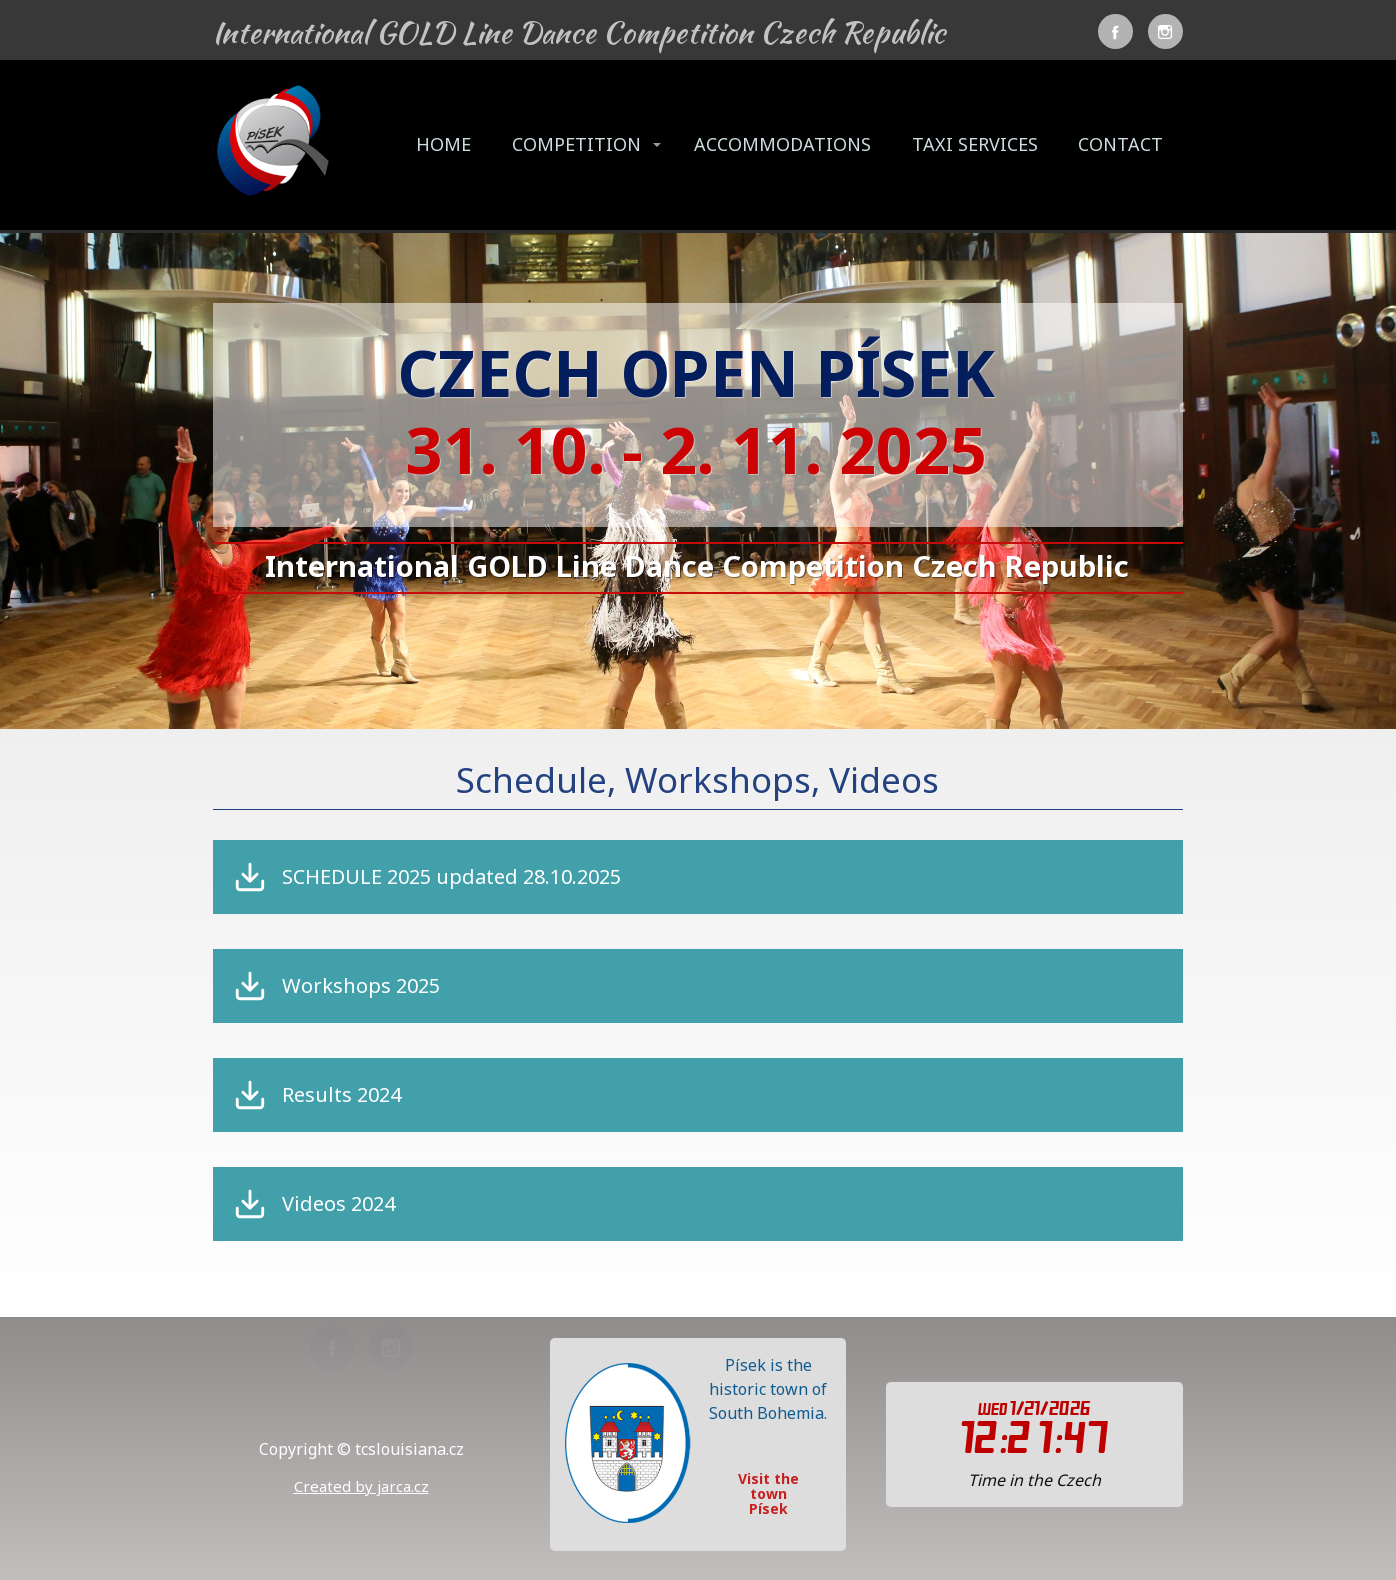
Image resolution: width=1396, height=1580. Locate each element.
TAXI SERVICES (975, 144)
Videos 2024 (338, 1204)
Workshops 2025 (361, 986)
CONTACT (1120, 144)
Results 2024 (341, 1095)
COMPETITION (576, 144)
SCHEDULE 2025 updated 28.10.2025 (451, 877)
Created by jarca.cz (361, 1486)
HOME (443, 144)
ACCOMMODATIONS (782, 144)
